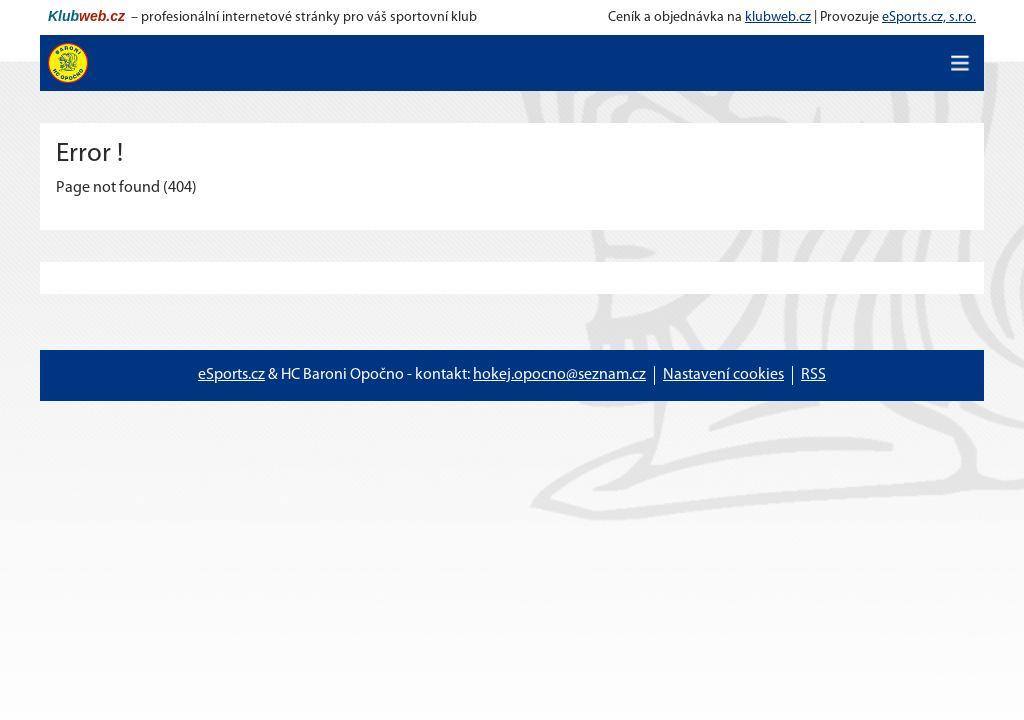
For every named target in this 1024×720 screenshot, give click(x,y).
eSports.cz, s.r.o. (929, 17)
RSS (813, 375)
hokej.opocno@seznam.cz (559, 375)
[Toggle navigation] (960, 63)
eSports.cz (231, 375)
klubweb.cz (778, 17)
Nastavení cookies (723, 375)
